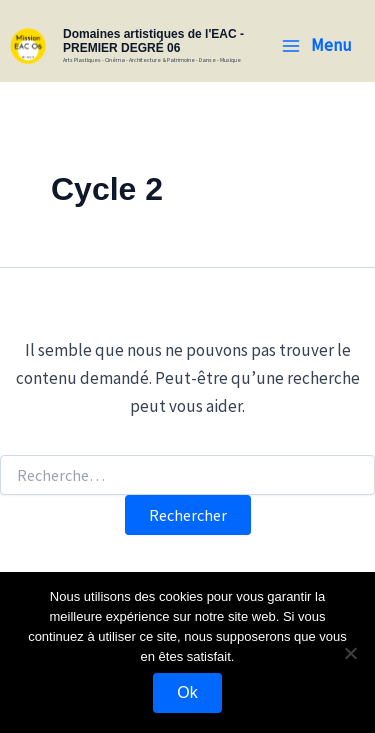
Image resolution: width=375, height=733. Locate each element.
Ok (187, 692)
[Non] (350, 653)
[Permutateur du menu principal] (316, 45)
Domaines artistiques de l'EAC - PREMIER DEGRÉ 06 (153, 41)
